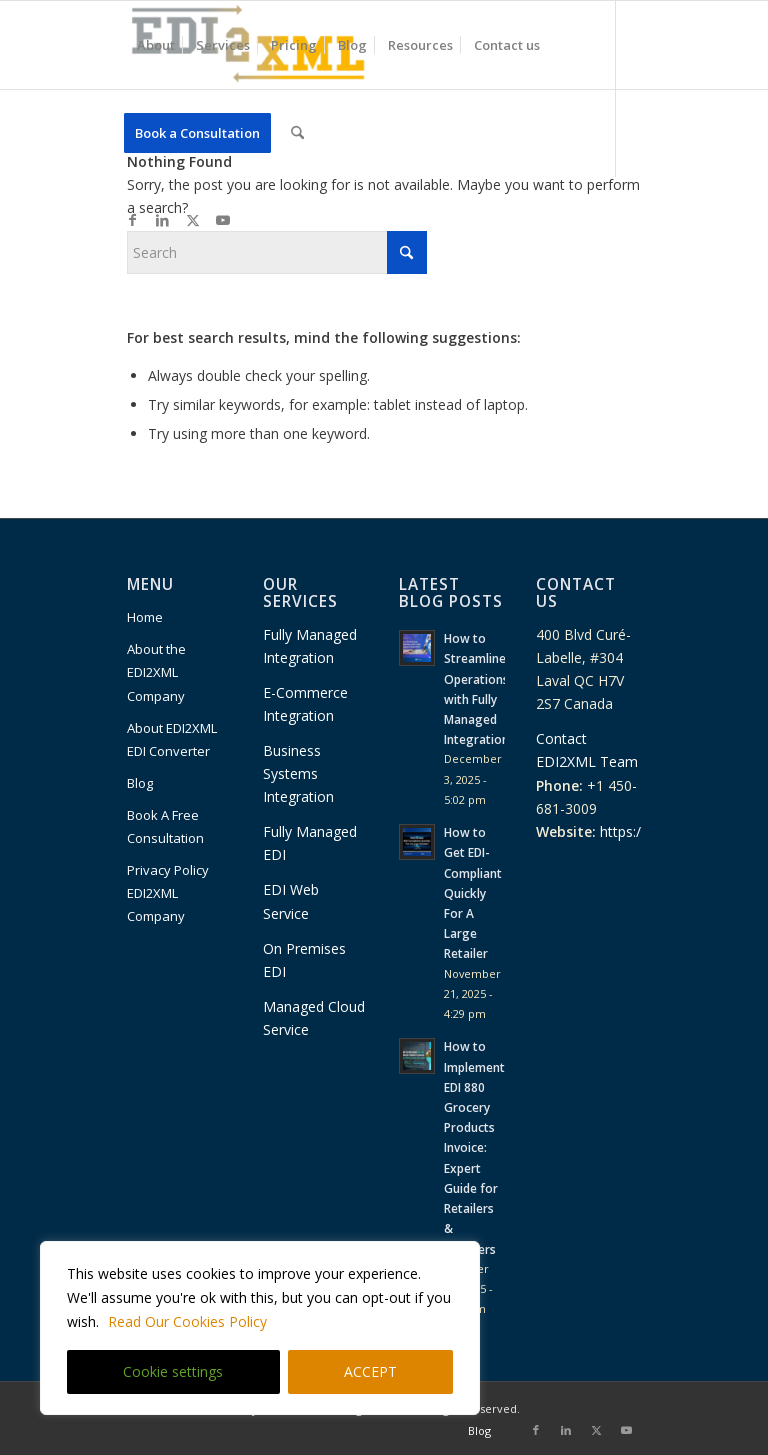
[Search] (297, 133)
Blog (140, 783)
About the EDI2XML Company (156, 672)
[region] (260, 1328)
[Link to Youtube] (223, 220)
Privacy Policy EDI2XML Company (168, 893)
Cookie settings (173, 1371)
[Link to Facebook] (133, 220)
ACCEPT (370, 1371)
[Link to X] (193, 220)
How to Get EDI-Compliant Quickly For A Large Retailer (473, 892)
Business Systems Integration (298, 773)
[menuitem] (156, 45)
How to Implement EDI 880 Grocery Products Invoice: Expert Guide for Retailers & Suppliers (474, 1147)
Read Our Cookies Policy (187, 1321)
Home (145, 617)
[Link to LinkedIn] (163, 220)
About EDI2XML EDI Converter (172, 739)
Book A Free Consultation (165, 826)
